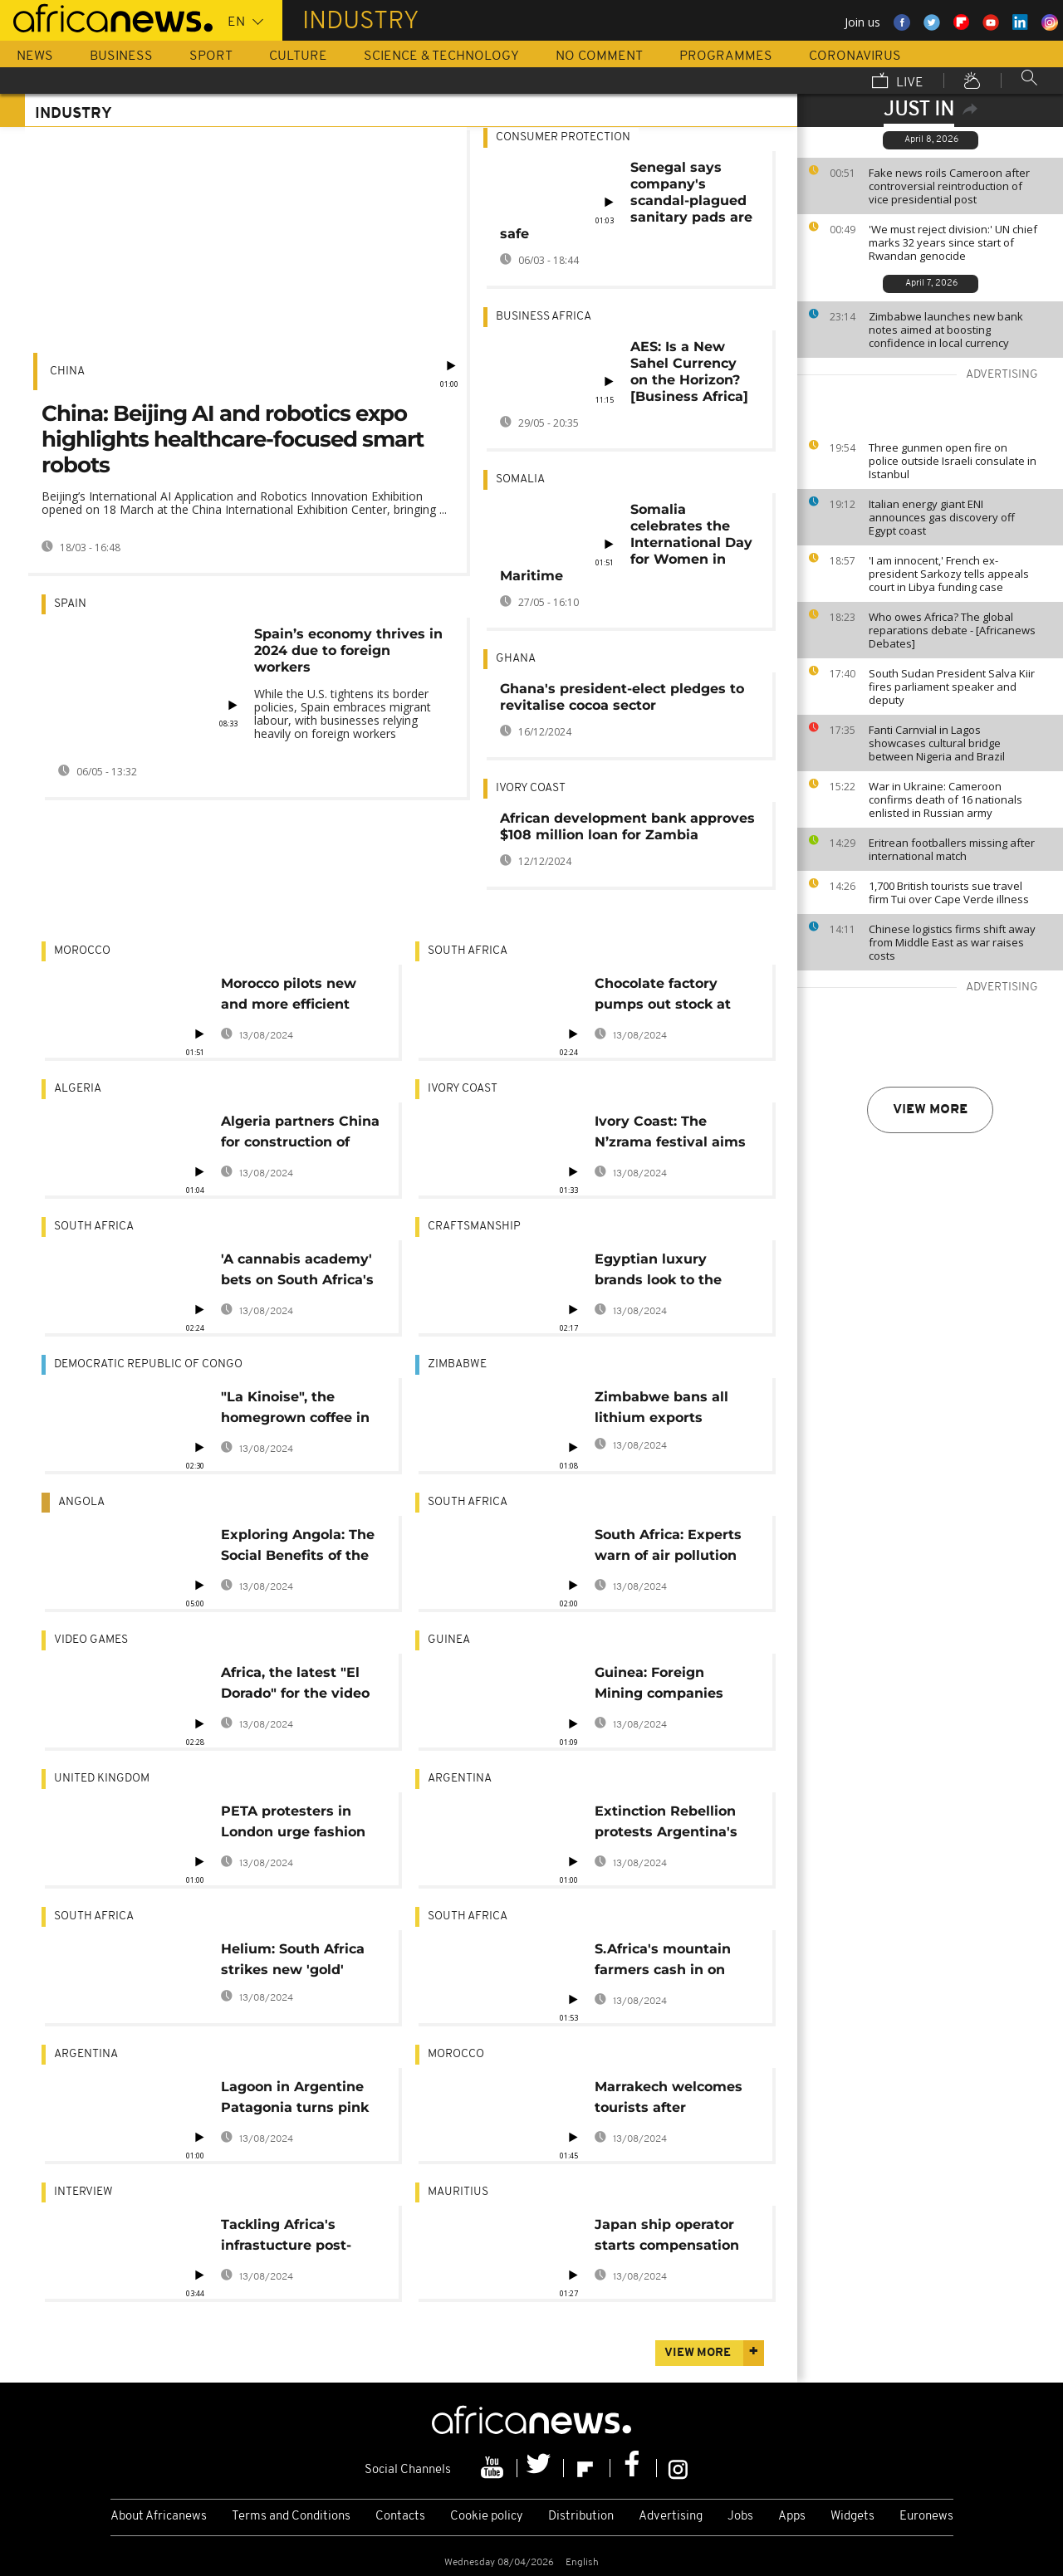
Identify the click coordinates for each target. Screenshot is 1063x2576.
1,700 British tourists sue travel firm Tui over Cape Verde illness (949, 892)
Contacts (400, 2516)
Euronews (926, 2516)
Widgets (852, 2516)
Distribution (581, 2516)
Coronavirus (855, 56)
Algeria (77, 1089)
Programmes (725, 56)
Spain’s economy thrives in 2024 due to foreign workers (348, 650)
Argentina (460, 1778)
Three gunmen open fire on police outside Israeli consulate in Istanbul (952, 461)
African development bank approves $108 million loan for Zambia (627, 826)
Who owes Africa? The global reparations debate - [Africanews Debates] (952, 630)
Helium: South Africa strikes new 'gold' (293, 1959)
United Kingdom (101, 1778)
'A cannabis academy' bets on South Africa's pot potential (297, 1272)
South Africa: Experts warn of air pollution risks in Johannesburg (672, 1548)
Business (121, 56)
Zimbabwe (457, 1364)
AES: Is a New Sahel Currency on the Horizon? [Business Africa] (689, 371)
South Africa (467, 951)
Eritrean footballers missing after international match (952, 849)
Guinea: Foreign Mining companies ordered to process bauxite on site (660, 1685)
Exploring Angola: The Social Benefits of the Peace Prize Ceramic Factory (298, 1548)
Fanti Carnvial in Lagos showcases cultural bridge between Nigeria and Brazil (937, 743)
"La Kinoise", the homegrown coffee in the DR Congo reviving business (300, 1410)
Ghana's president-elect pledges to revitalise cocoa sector (622, 697)
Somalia (520, 479)
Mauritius (458, 2192)
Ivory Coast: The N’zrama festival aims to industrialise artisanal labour (670, 1134)
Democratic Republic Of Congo (148, 1364)
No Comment (599, 56)
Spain (70, 604)
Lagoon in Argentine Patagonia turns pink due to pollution (295, 2100)
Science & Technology (441, 56)
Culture (298, 56)
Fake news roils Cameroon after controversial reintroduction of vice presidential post (949, 186)
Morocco (82, 951)
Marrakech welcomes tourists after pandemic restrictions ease (671, 2100)
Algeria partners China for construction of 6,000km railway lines (300, 1134)
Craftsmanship (474, 1226)
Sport (211, 56)
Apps (792, 2516)
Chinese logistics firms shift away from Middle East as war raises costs (952, 942)
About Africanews (158, 2516)
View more (930, 1110)
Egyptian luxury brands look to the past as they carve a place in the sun (665, 1272)
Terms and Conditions (291, 2516)
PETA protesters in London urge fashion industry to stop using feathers (298, 1824)
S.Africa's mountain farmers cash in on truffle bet (663, 1962)
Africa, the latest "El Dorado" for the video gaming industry (295, 1685)
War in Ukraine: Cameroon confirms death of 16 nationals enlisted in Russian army (945, 799)
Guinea (449, 1640)
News (35, 56)
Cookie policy (486, 2516)
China (67, 371)
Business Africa (543, 316)
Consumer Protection (563, 137)
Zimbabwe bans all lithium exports (661, 1407)
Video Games (91, 1640)
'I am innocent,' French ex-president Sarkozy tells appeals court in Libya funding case (949, 574)
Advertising (671, 2516)
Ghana (516, 659)
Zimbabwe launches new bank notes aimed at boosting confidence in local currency (946, 329)
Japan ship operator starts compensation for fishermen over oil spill (670, 2238)
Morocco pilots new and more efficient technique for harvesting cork (288, 996)
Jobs (740, 2516)
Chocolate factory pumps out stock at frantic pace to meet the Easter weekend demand (665, 996)
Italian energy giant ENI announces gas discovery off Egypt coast (942, 517)
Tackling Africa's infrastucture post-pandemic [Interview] (296, 2238)
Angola (81, 1502)
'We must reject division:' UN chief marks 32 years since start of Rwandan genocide (953, 242)
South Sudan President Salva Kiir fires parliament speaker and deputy (952, 686)
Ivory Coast (531, 788)
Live (897, 82)
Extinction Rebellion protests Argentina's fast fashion (666, 1824)
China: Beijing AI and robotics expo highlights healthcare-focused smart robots (233, 439)
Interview (83, 2192)
